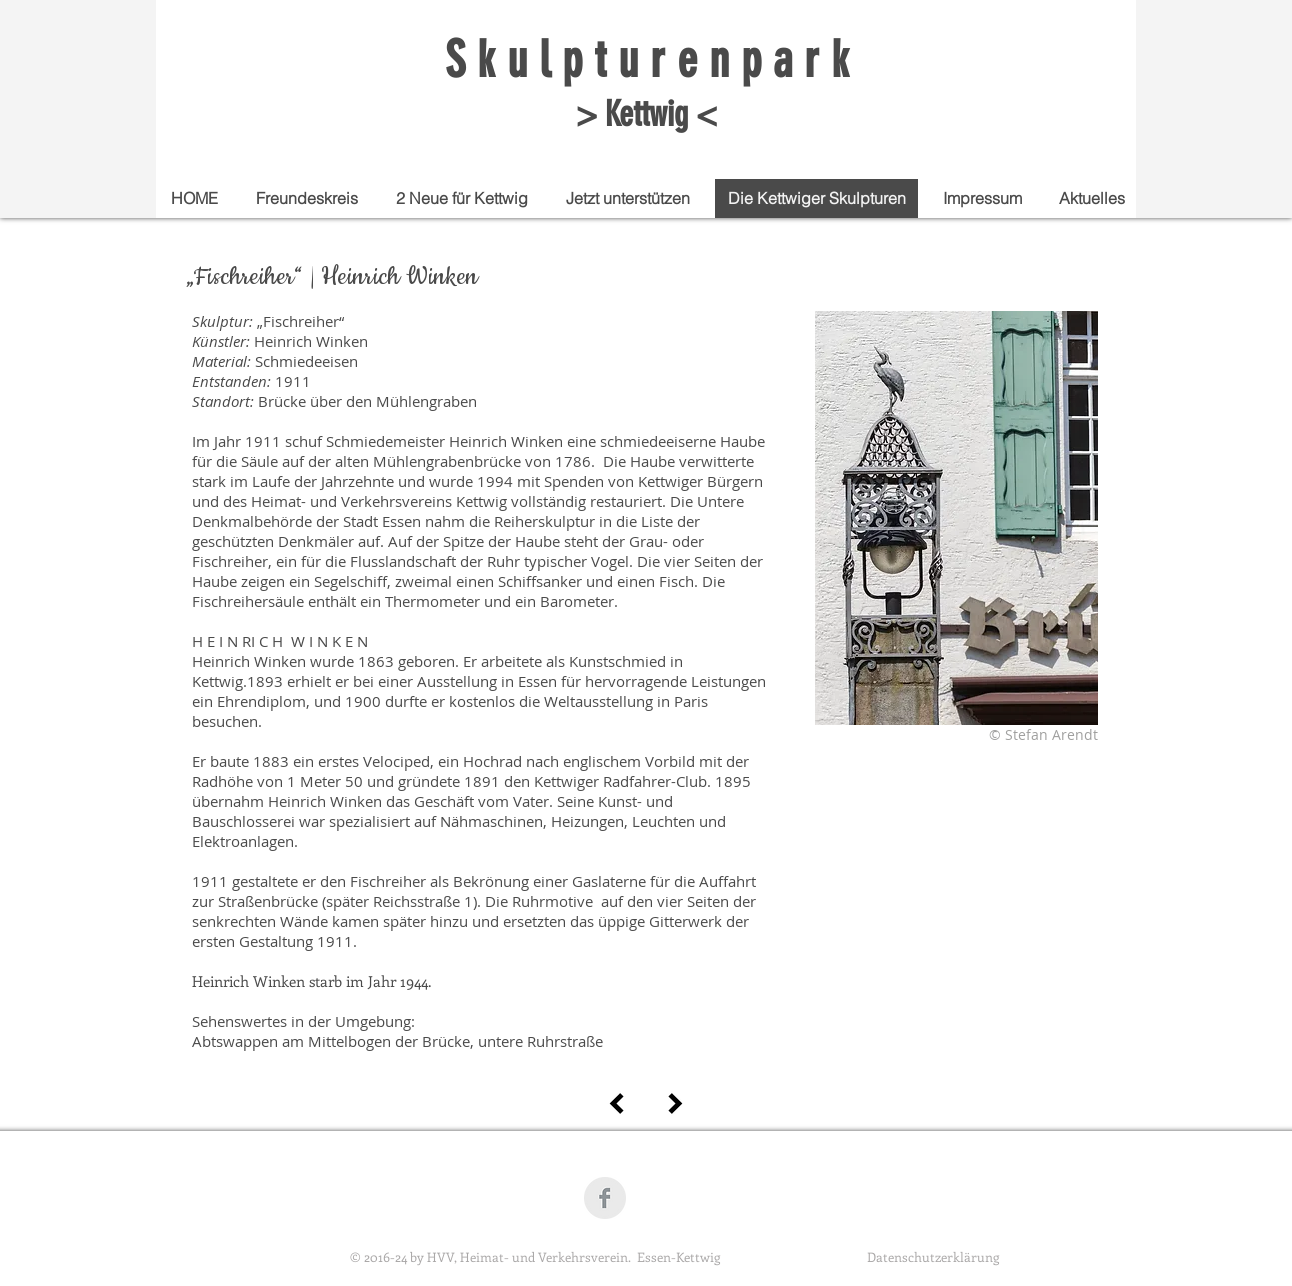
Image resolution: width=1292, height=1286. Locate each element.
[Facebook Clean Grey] (605, 1198)
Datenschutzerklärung (933, 1256)
